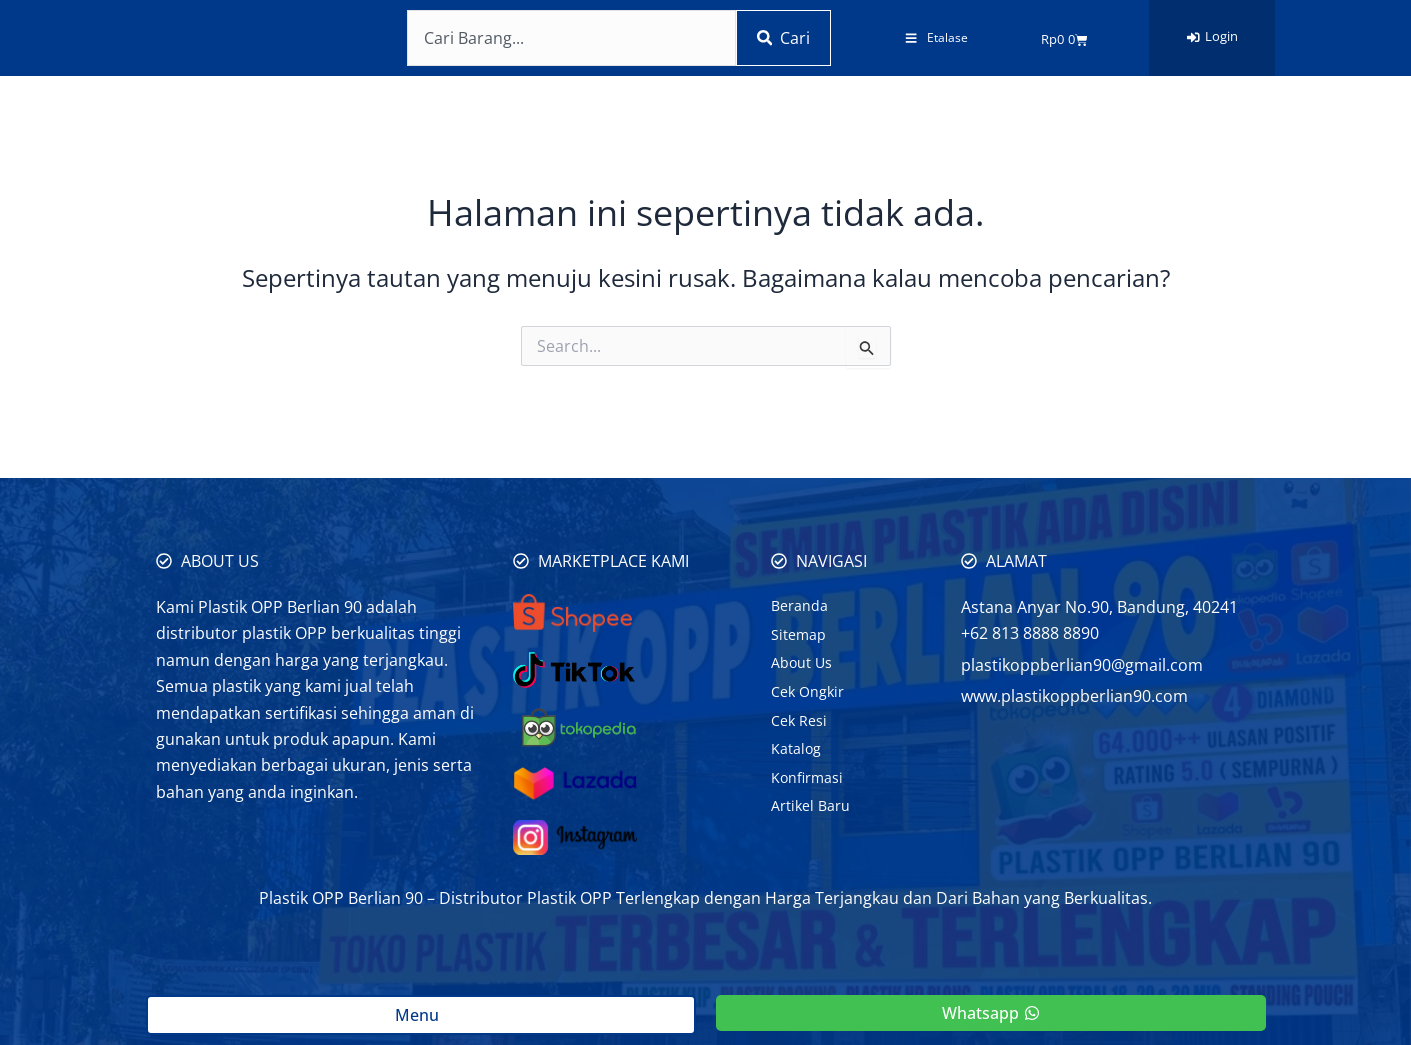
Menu (421, 1015)
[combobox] (567, 38)
